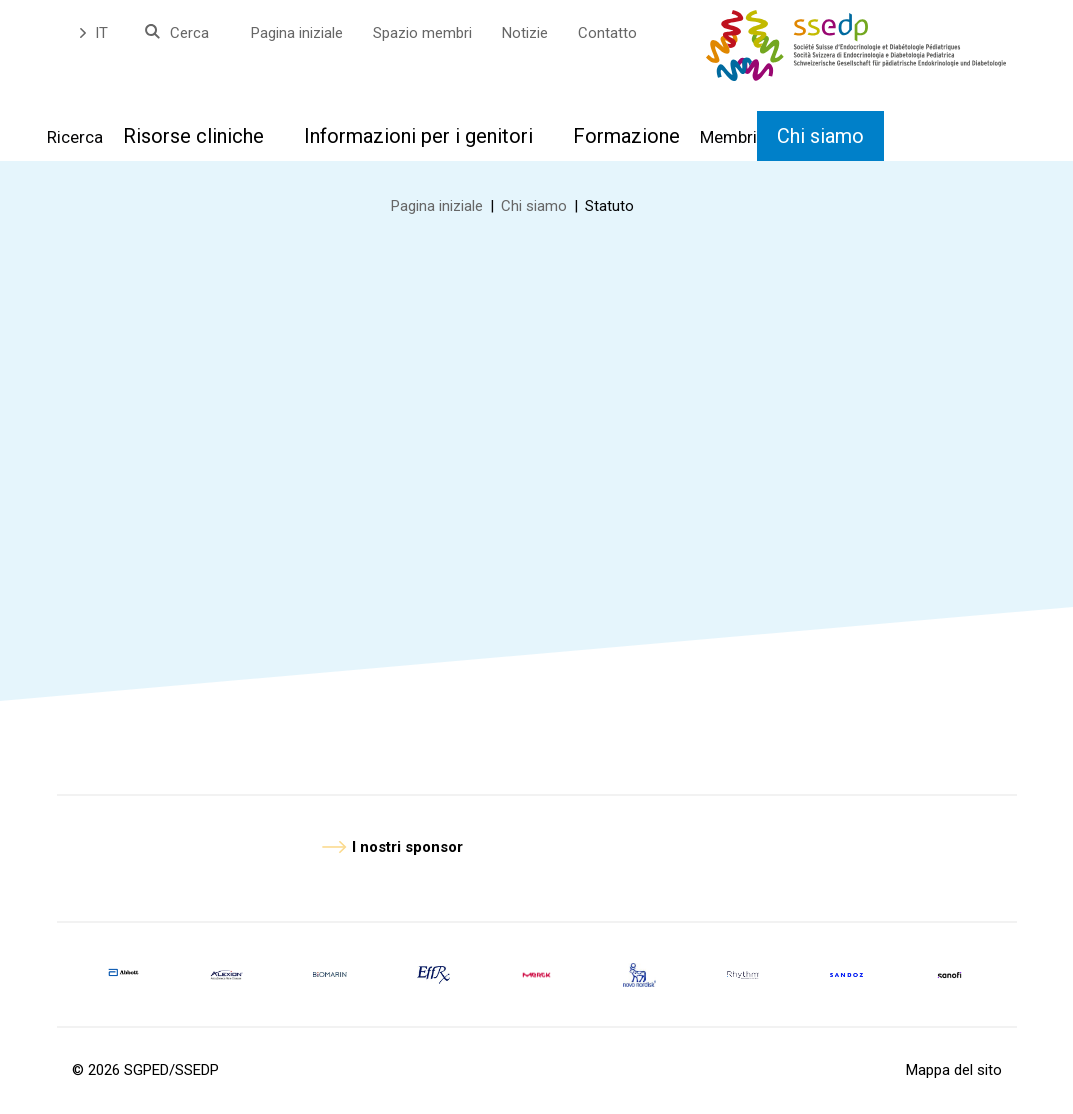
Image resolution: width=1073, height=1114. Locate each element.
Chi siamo (534, 206)
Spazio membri (422, 33)
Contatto (607, 33)
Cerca (189, 33)
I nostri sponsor (407, 847)
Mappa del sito (954, 1070)
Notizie (525, 33)
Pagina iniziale (297, 33)
